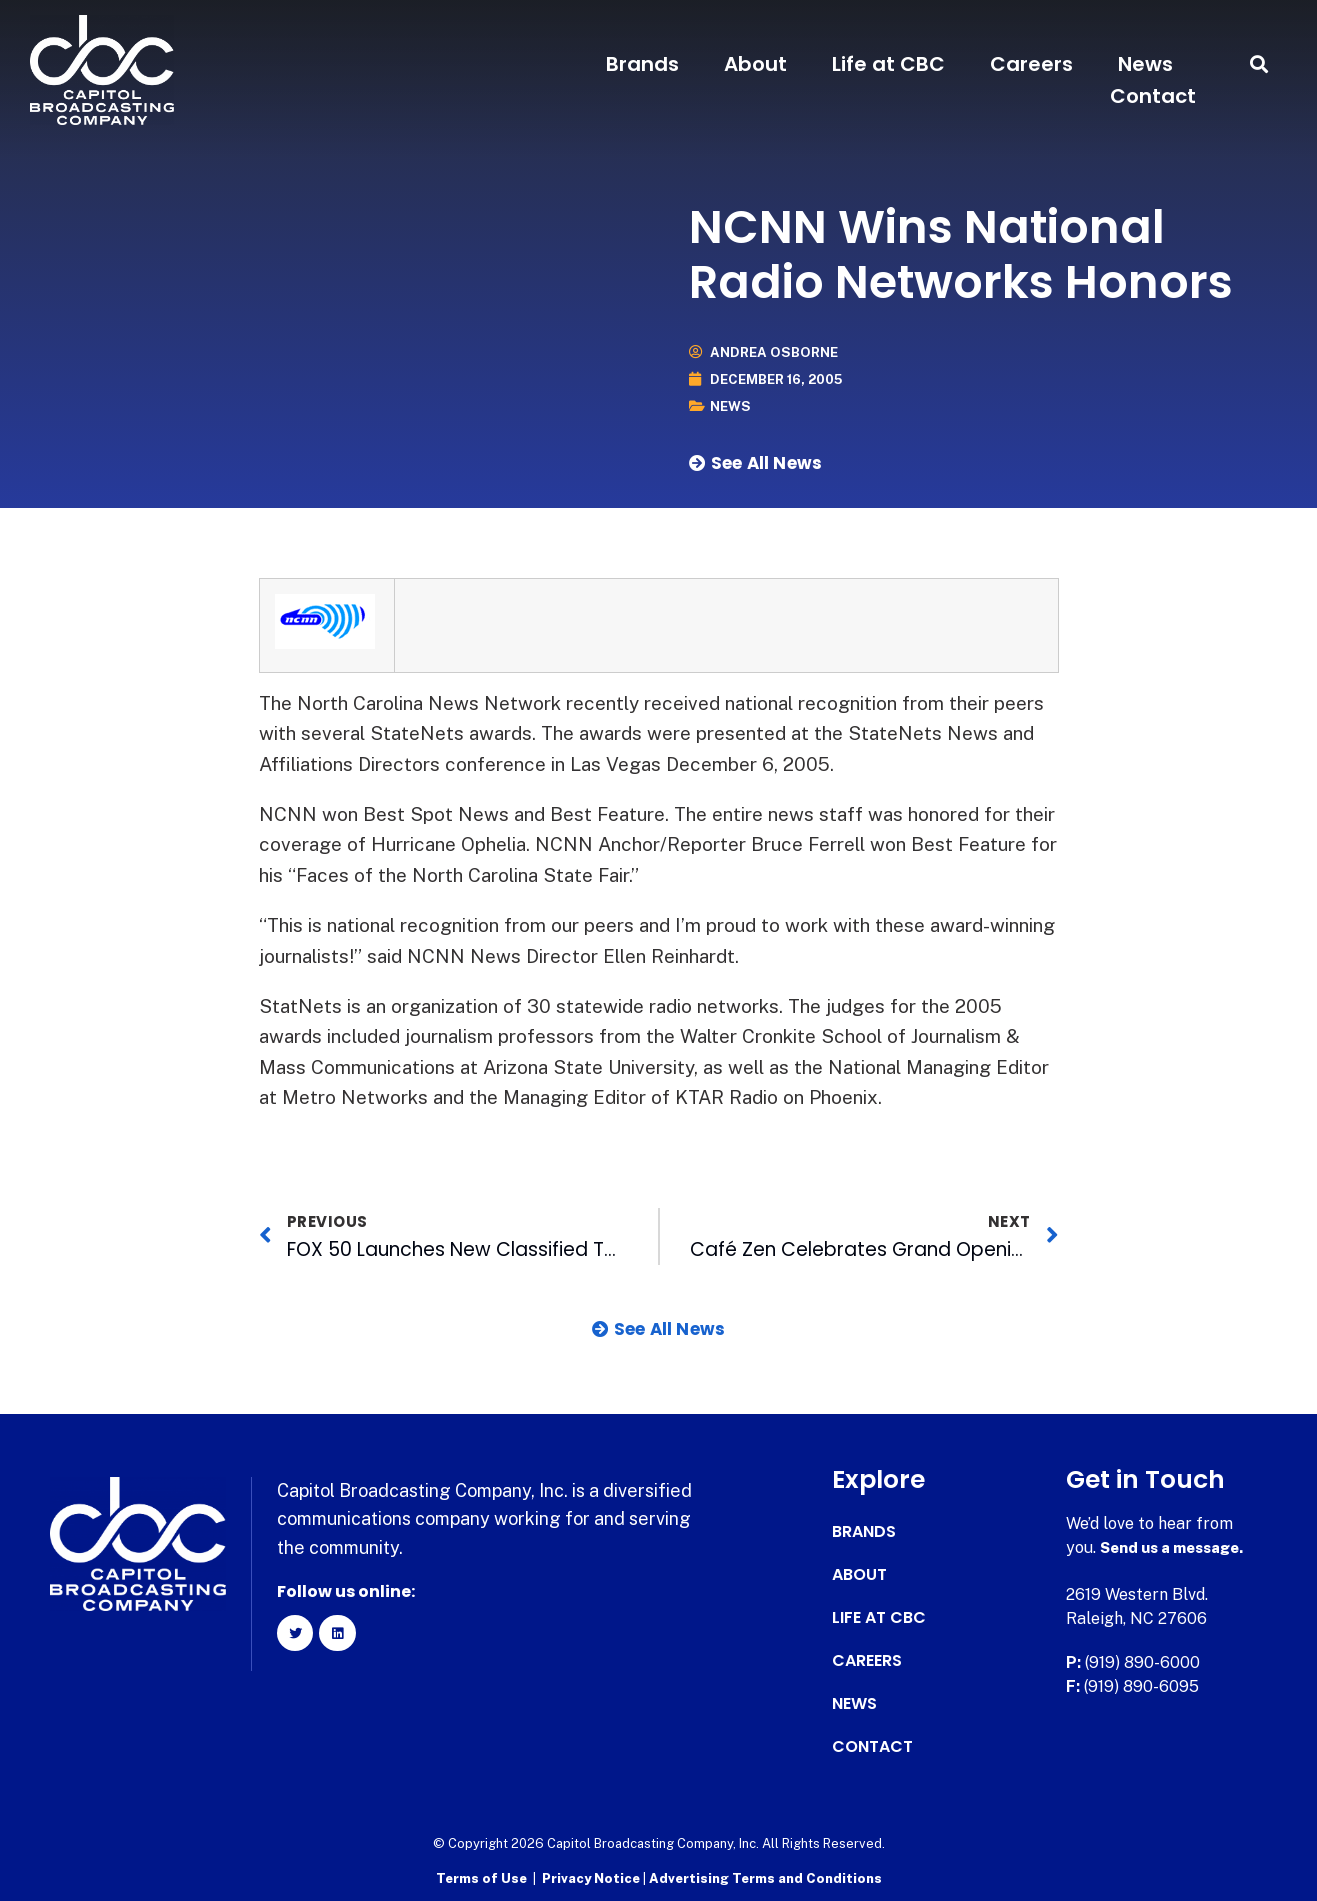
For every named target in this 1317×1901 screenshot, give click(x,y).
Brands (642, 64)
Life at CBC (888, 64)
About (755, 64)
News (1145, 64)
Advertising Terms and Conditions (765, 1876)
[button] (1259, 64)
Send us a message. (1177, 1546)
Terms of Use (481, 1876)
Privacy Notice (592, 1876)
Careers (1031, 64)
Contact (1153, 96)
